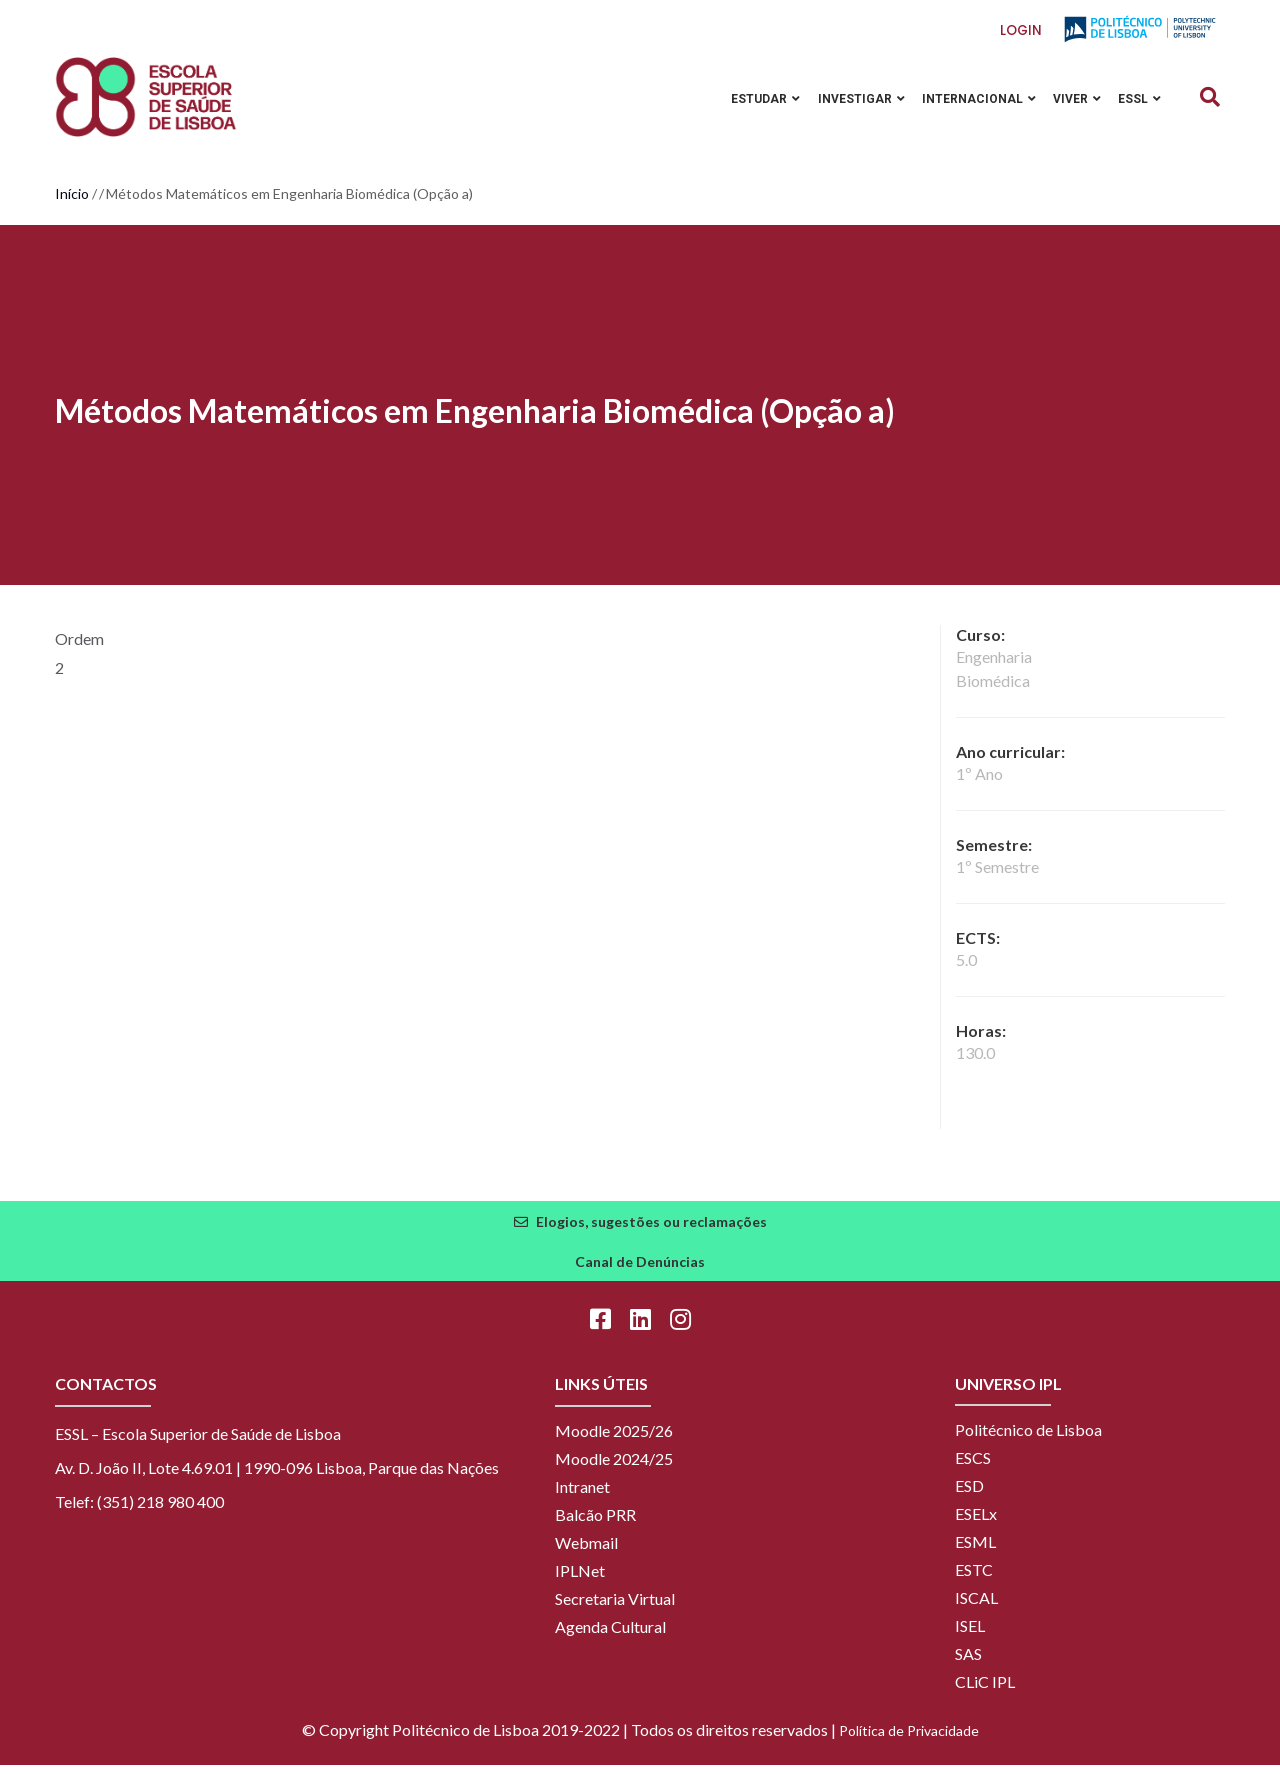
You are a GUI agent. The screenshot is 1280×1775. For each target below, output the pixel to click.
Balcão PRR (595, 1524)
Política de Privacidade (909, 1740)
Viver (1073, 103)
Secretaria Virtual (615, 1608)
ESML (975, 1551)
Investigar (851, 103)
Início (72, 203)
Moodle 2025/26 (614, 1440)
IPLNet (580, 1580)
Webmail (586, 1552)
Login (1021, 30)
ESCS (973, 1467)
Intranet (582, 1496)
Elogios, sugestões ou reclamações (651, 1231)
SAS (968, 1663)
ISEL (970, 1635)
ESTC (974, 1579)
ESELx (976, 1523)
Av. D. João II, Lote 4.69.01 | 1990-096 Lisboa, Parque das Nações (277, 1477)
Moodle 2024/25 (614, 1468)
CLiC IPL (985, 1691)
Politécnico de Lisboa (1028, 1439)
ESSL (1138, 103)
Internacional (972, 103)
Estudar (753, 103)
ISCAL (976, 1607)
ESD (969, 1495)
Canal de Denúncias (640, 1271)
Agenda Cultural (610, 1636)
